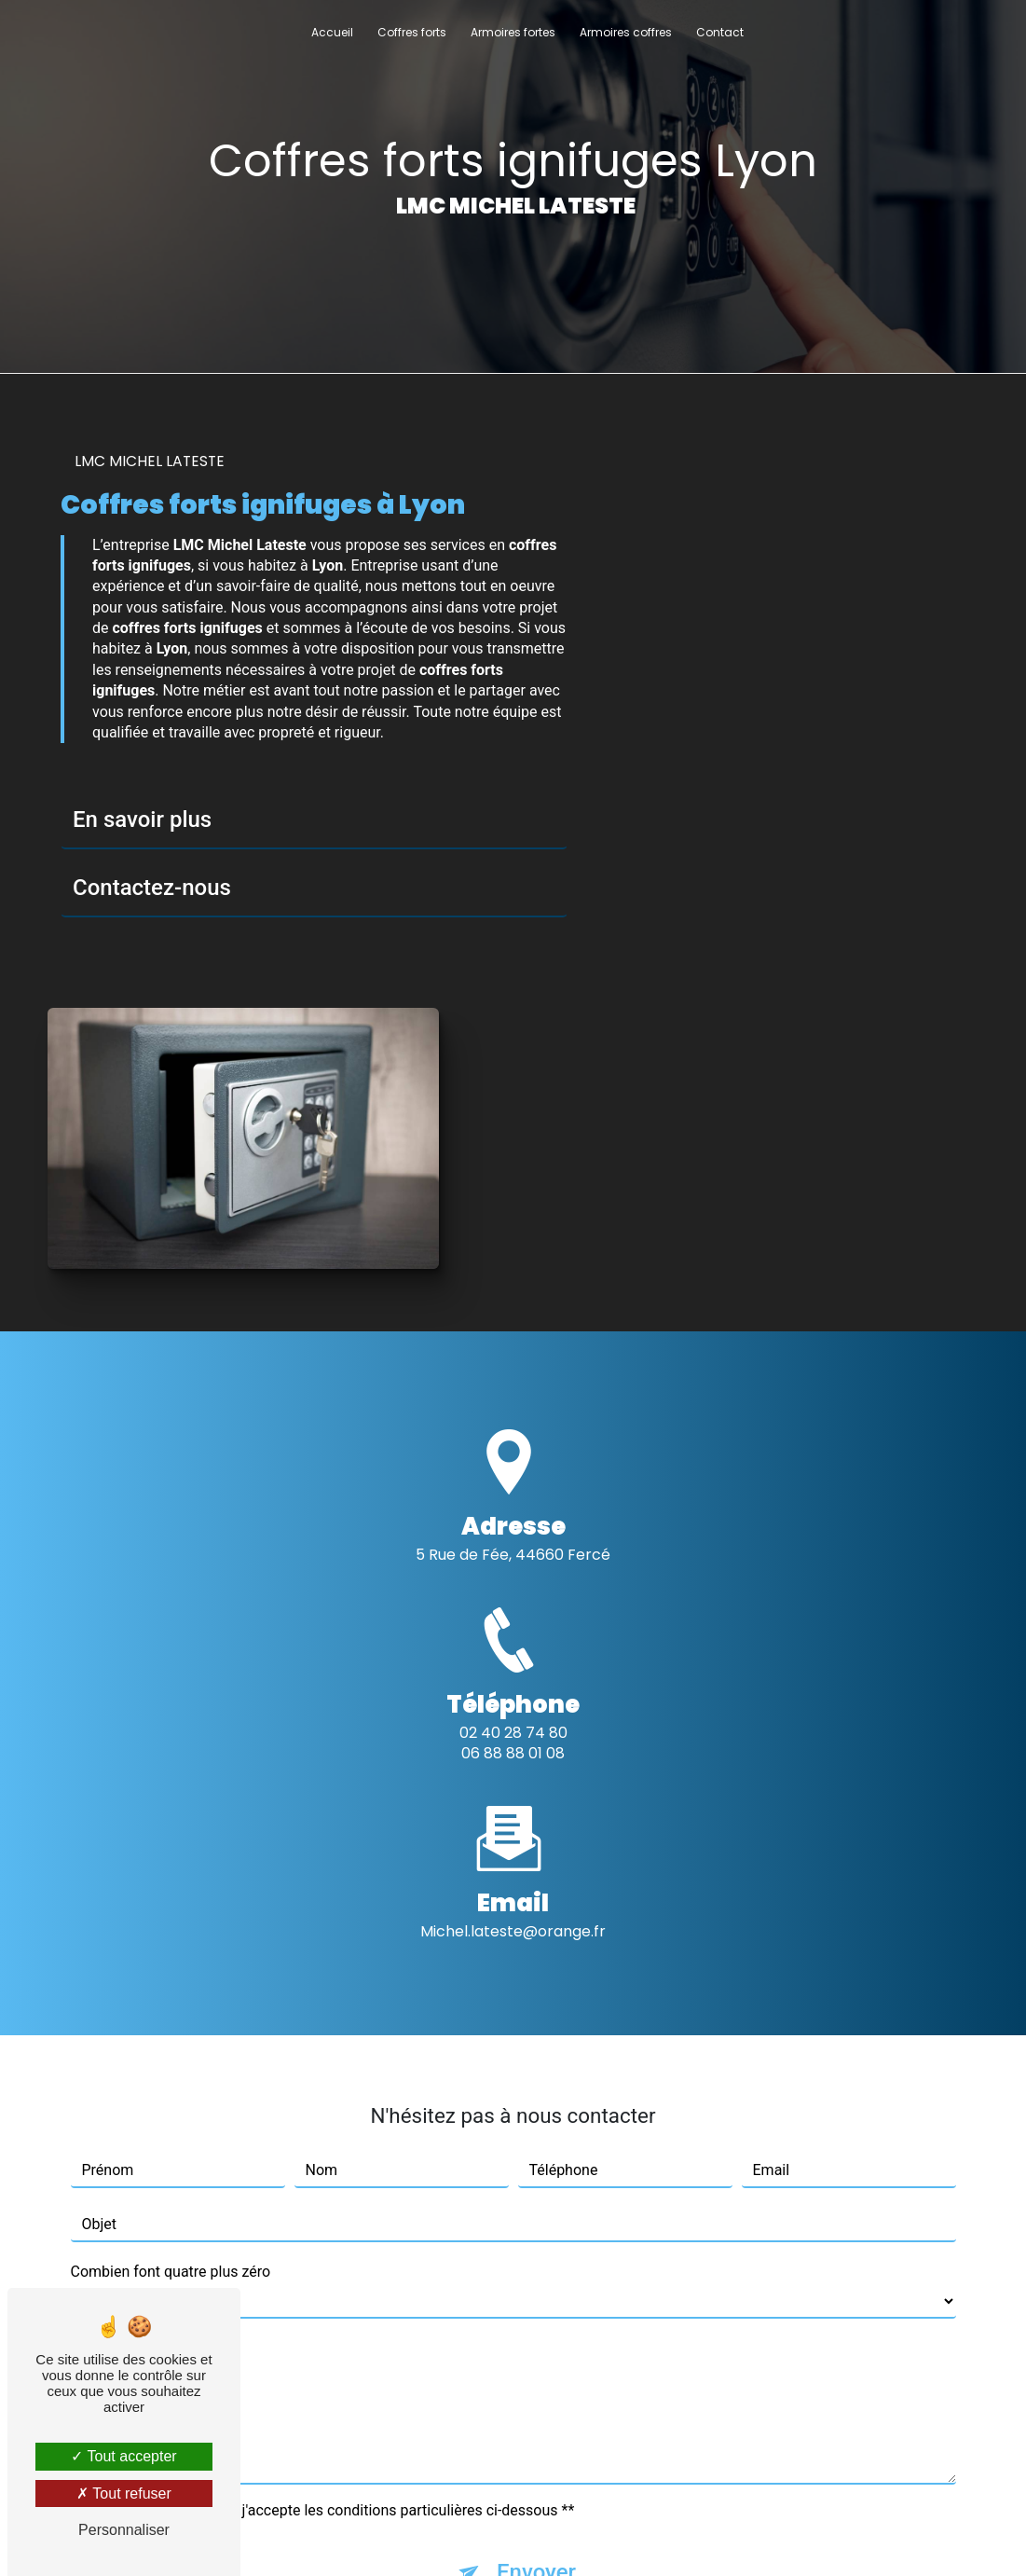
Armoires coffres (626, 32)
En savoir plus (142, 821)
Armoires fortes (513, 32)
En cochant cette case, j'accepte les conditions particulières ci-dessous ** (332, 2153)
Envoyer (536, 2215)
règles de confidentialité (472, 2273)
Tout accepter (123, 2456)
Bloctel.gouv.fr (437, 2395)
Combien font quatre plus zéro (171, 1914)
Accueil (332, 32)
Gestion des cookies (712, 2535)
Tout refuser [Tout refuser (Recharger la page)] (123, 2493)
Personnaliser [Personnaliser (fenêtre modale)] (124, 2530)
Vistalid (283, 2535)
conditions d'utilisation (669, 2273)
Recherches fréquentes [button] (513, 2497)
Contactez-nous (152, 889)
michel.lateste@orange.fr (513, 1573)
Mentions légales (568, 2535)
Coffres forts (411, 32)
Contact (720, 32)
